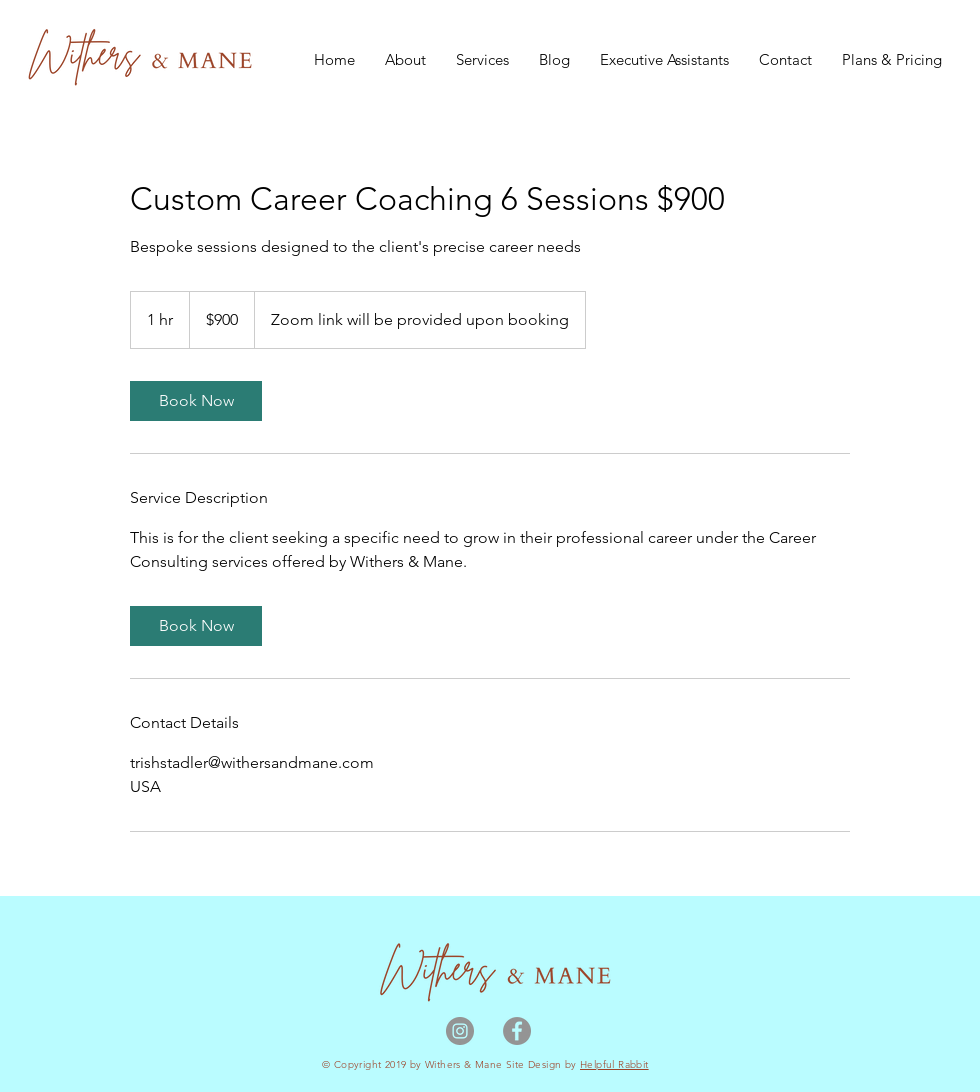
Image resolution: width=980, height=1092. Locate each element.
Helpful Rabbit (614, 1064)
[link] (196, 401)
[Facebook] (517, 1031)
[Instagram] (460, 1031)
